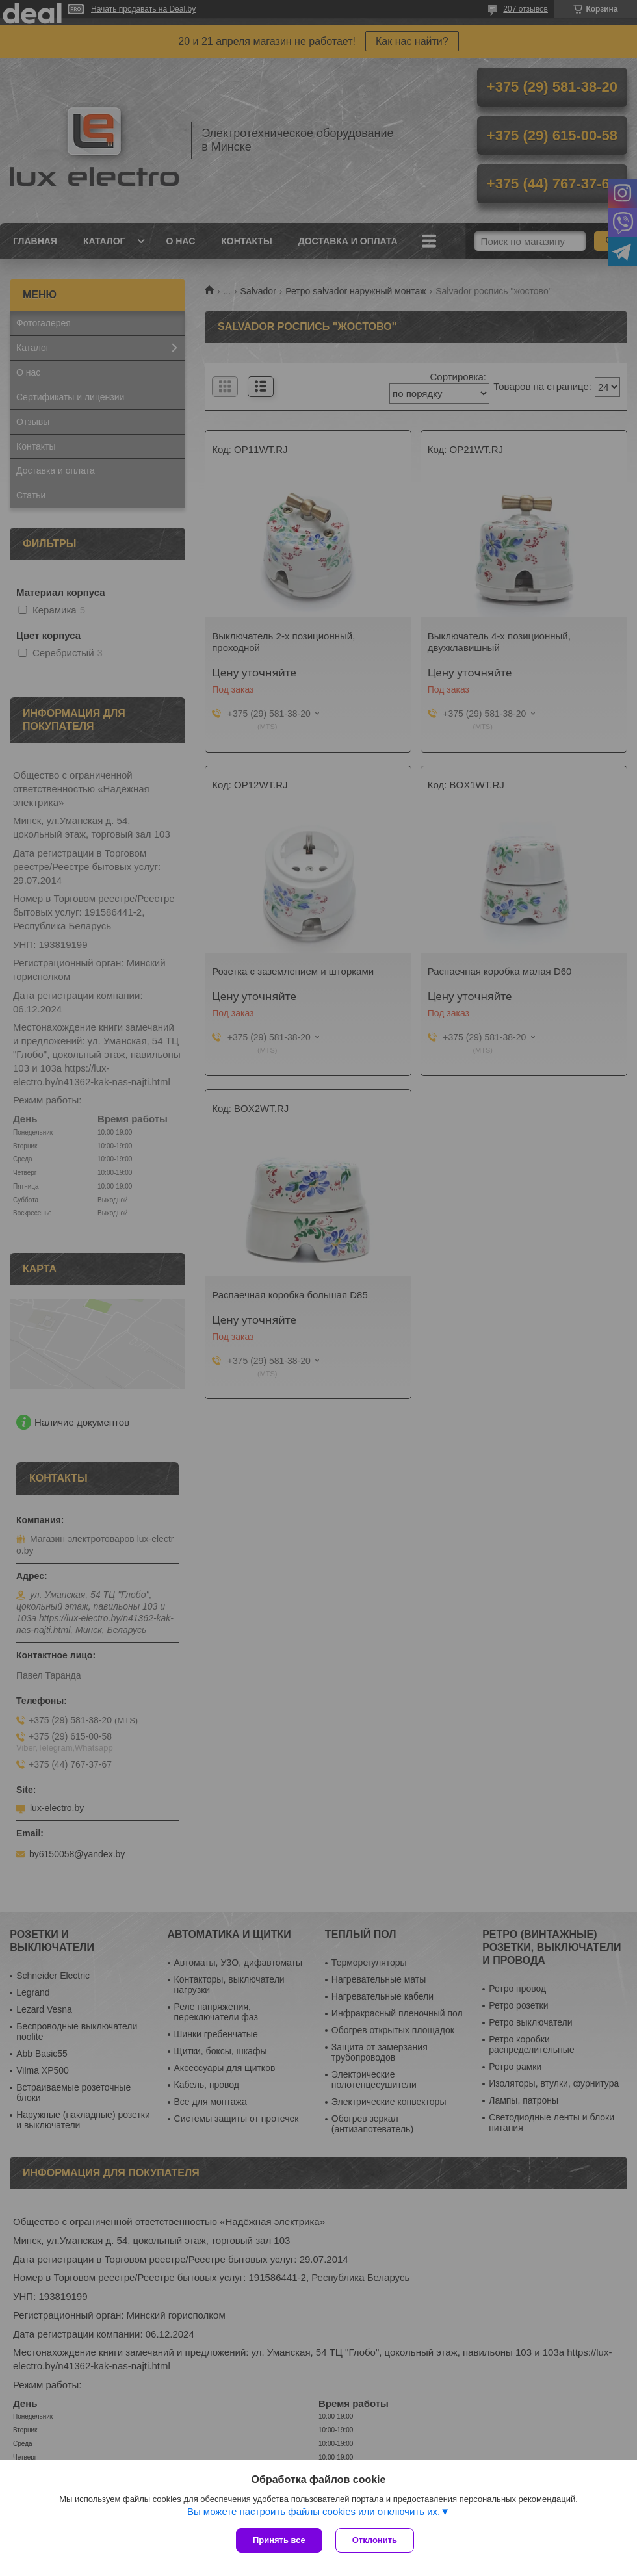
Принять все (279, 2540)
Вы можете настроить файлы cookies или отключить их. (313, 2511)
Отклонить (374, 2540)
